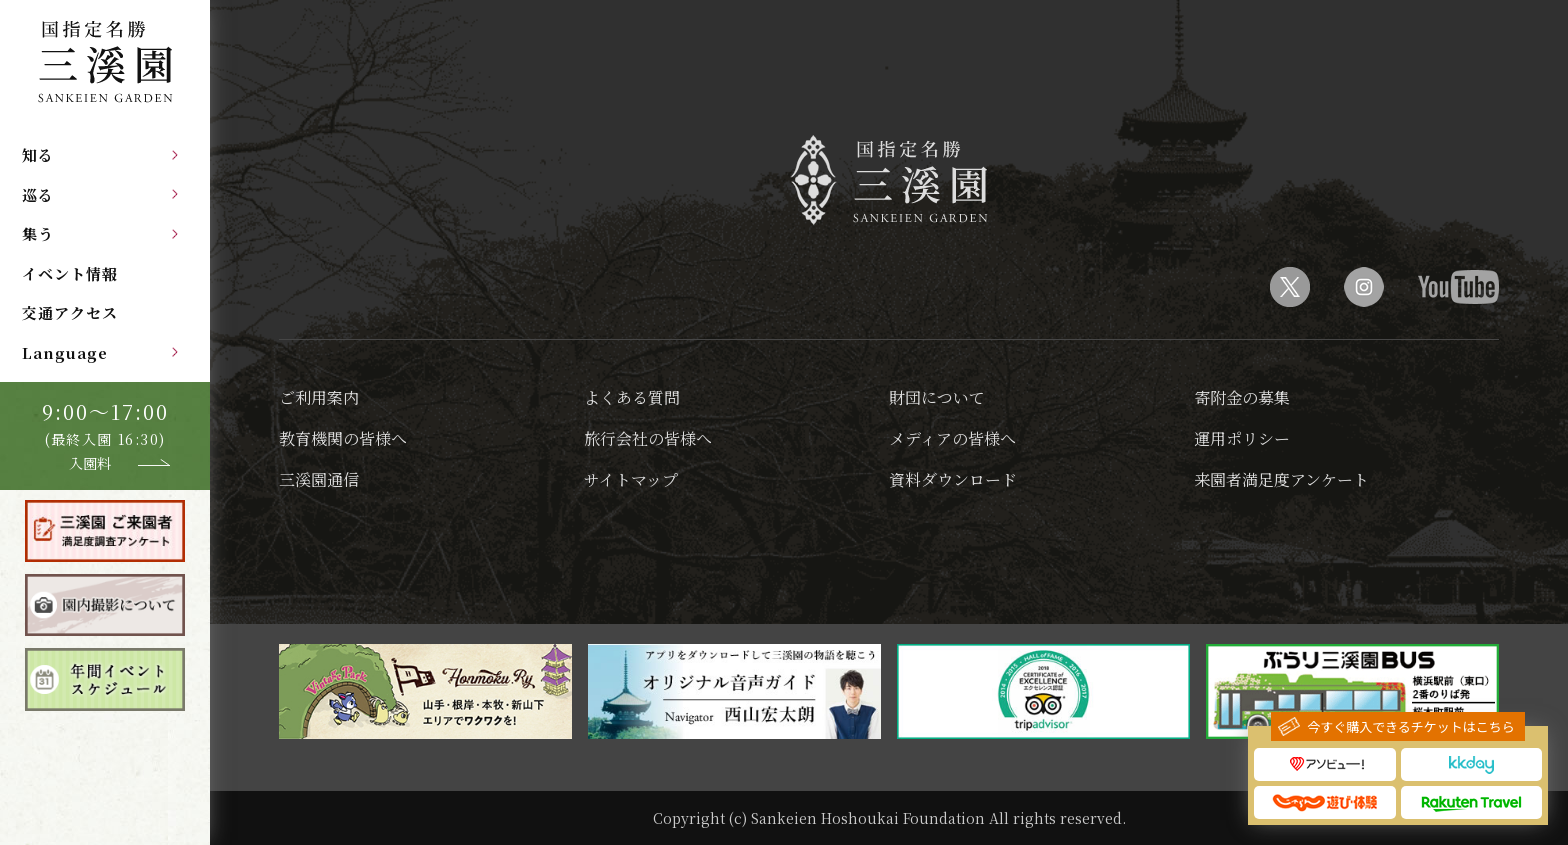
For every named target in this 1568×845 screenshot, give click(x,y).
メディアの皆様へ (952, 438)
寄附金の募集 (1242, 397)
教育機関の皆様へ (343, 438)
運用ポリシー (1242, 438)
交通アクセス (70, 312)
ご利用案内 (319, 397)
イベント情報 (70, 273)
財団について (937, 397)
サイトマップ (631, 479)
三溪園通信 (319, 479)
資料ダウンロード (953, 479)
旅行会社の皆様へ (648, 438)
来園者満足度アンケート (1281, 479)
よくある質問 (632, 397)
